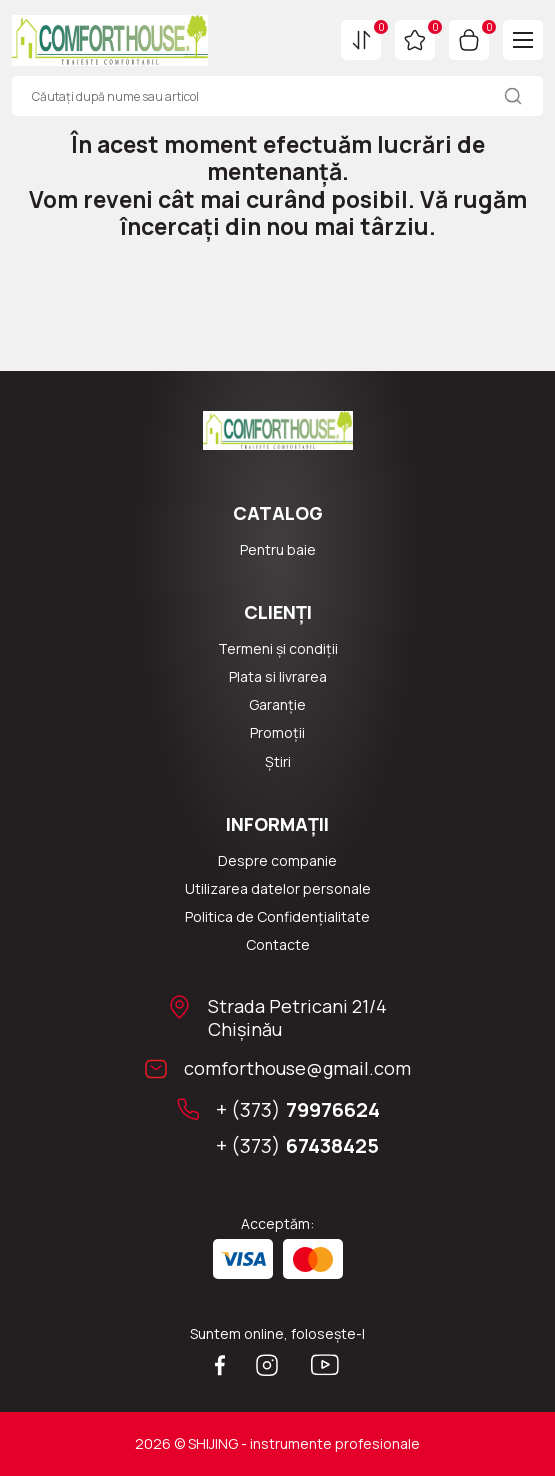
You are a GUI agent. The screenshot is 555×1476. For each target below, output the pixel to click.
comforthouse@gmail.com (297, 1068)
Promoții (277, 733)
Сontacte (278, 945)
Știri (278, 762)
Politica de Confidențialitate (277, 917)
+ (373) (298, 1110)
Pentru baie (278, 550)
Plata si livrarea (278, 677)
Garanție (277, 705)
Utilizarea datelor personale (278, 889)
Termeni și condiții (278, 649)
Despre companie (277, 861)
